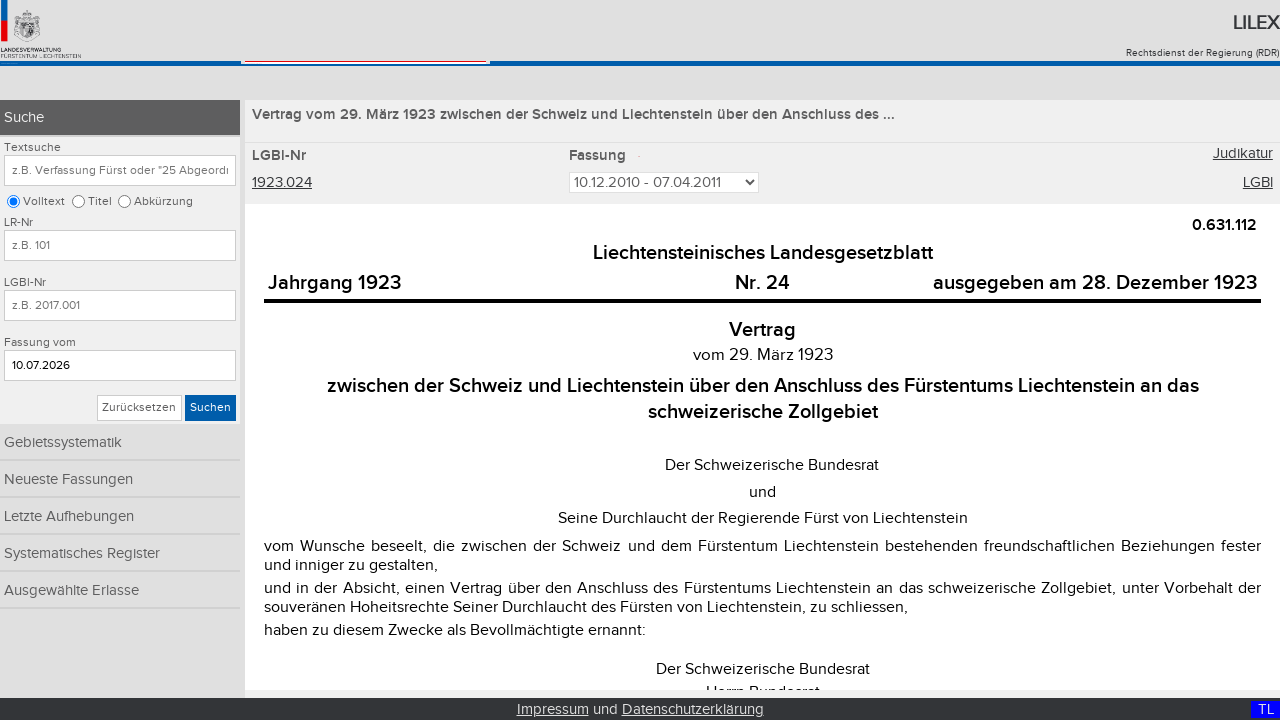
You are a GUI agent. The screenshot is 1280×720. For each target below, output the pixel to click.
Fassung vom (40, 342)
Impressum (553, 709)
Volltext (44, 201)
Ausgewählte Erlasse (71, 590)
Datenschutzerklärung (693, 709)
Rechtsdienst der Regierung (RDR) (1202, 53)
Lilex (1256, 23)
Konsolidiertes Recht (97, 82)
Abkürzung (163, 201)
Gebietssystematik (63, 442)
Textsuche (32, 147)
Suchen (210, 407)
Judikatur (1243, 156)
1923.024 (282, 184)
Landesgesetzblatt (333, 82)
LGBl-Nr (25, 282)
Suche (24, 117)
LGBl (1258, 184)
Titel (100, 201)
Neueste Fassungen (68, 479)
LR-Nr (18, 222)
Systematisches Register (82, 553)
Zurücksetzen (139, 407)
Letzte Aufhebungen (69, 516)
